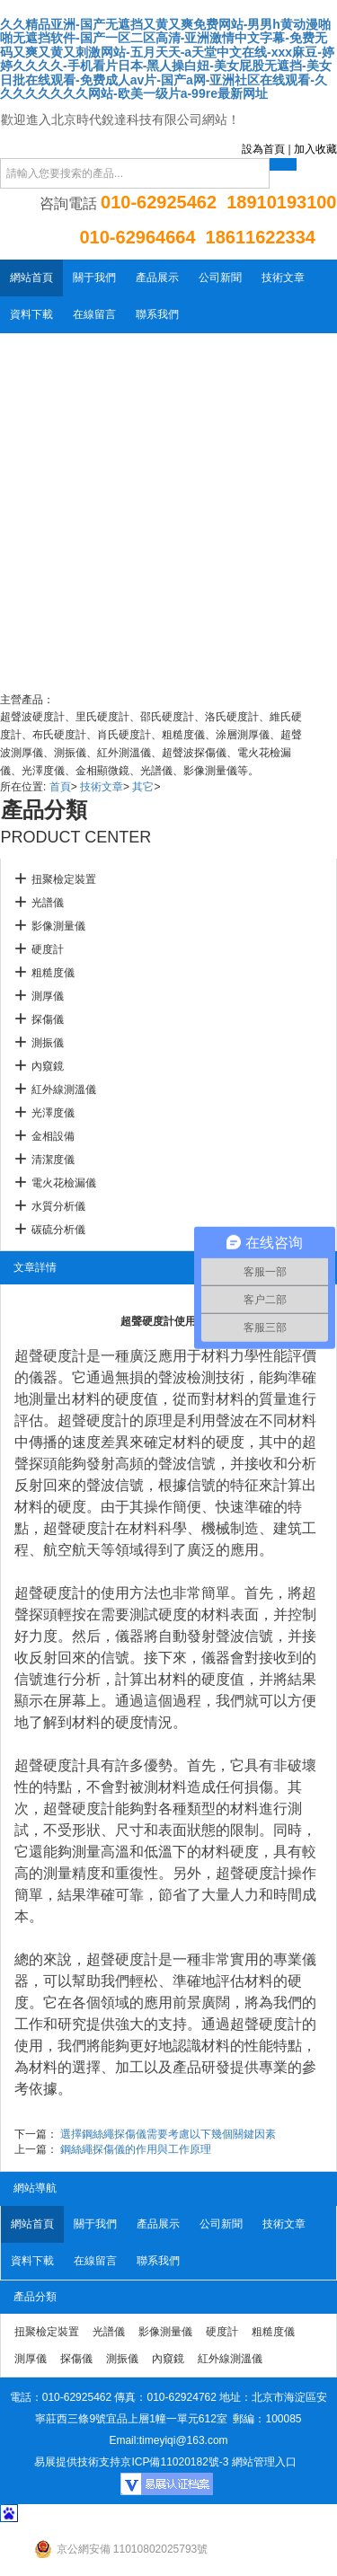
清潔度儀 (53, 1159)
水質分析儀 (58, 1206)
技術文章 (283, 277)
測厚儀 (47, 996)
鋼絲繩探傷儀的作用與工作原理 (135, 2149)
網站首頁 (31, 277)
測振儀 (47, 1043)
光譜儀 (47, 902)
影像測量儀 (58, 926)
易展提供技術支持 (77, 2462)
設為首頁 (263, 149)
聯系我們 (157, 314)
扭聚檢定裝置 (63, 879)
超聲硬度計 (50, 1355)
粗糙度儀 (53, 972)
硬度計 (47, 949)
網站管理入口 (264, 2462)
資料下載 (31, 314)
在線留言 (94, 314)
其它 (143, 787)
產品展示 (157, 277)
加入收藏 (315, 149)
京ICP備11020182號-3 (174, 2462)
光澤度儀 (53, 1113)
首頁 (60, 787)
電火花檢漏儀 (63, 1183)
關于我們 (94, 277)
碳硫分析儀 (58, 1229)
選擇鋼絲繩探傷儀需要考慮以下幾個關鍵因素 (168, 2134)
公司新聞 (220, 277)
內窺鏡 (47, 1066)
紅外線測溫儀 (63, 1089)
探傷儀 (47, 1019)
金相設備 (53, 1136)
